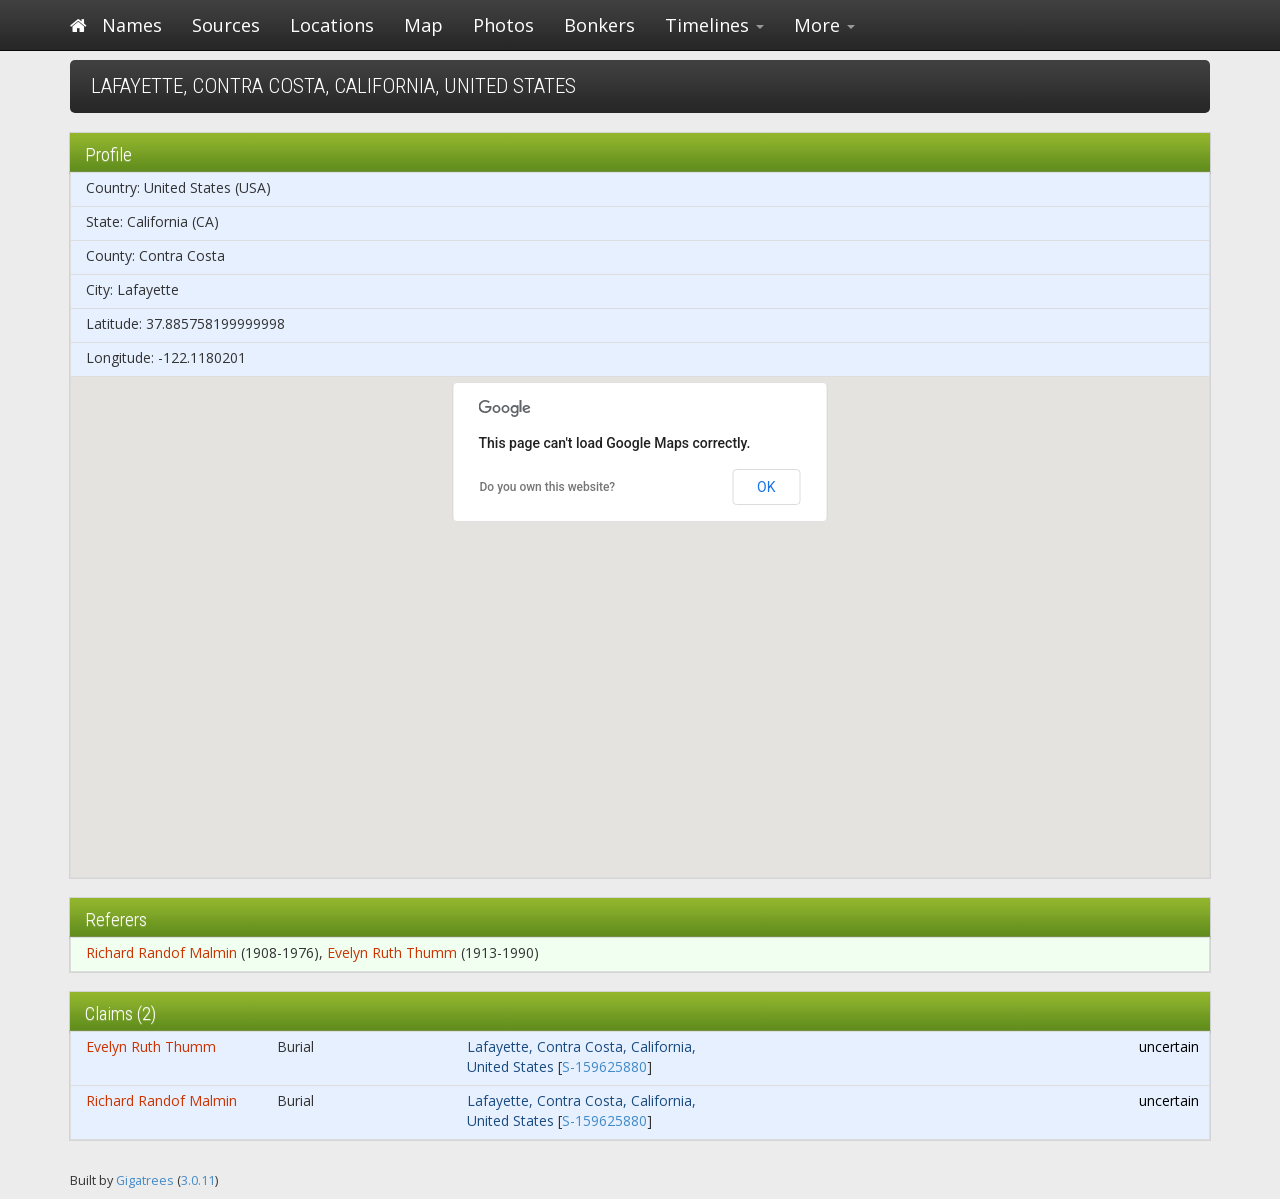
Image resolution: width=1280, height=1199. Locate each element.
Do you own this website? (548, 487)
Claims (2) (120, 1013)
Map (423, 25)
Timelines (714, 25)
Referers (116, 919)
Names (132, 25)
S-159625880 (604, 1066)
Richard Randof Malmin (161, 952)
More (824, 25)
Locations (332, 25)
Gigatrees (145, 1180)
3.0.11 (198, 1180)
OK (766, 487)
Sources (226, 25)
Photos (503, 25)
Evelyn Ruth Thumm (392, 952)
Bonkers (599, 25)
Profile (108, 154)
